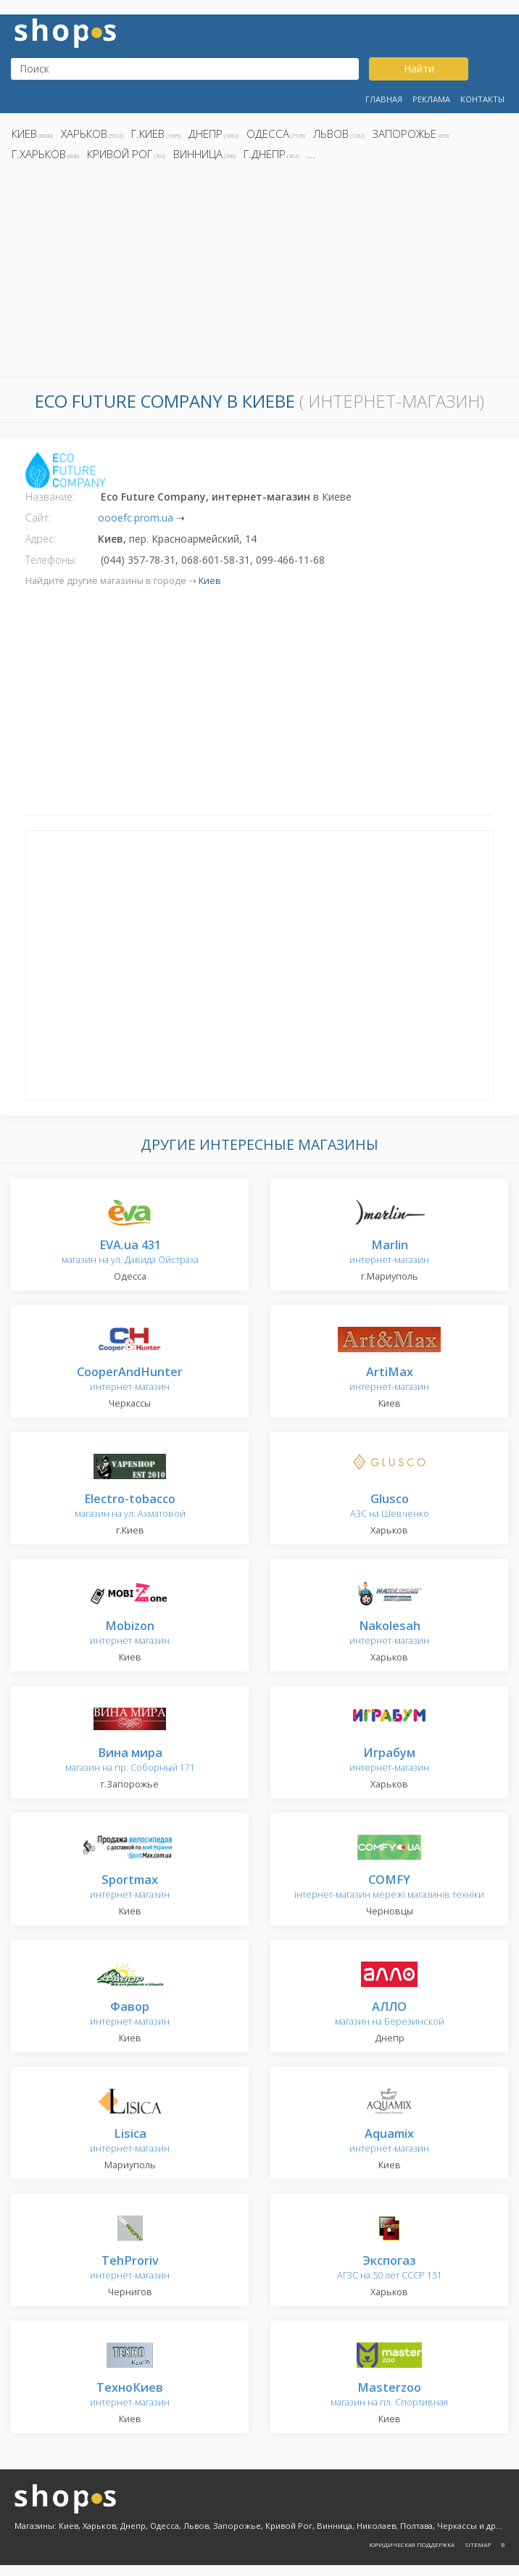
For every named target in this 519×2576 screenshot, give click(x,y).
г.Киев (148, 133)
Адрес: (40, 539)
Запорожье (404, 133)
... (311, 154)
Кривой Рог (119, 154)
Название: (50, 496)
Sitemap (478, 2544)
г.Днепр (265, 154)
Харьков (84, 133)
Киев (24, 133)
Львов (331, 133)
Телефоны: (51, 560)
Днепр (205, 133)
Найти (419, 68)
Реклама (431, 99)
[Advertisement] (259, 272)
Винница (198, 154)
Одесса (267, 133)
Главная (383, 99)
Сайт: (38, 517)
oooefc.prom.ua (135, 517)
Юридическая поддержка (411, 2544)
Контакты (482, 99)
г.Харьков (39, 154)
